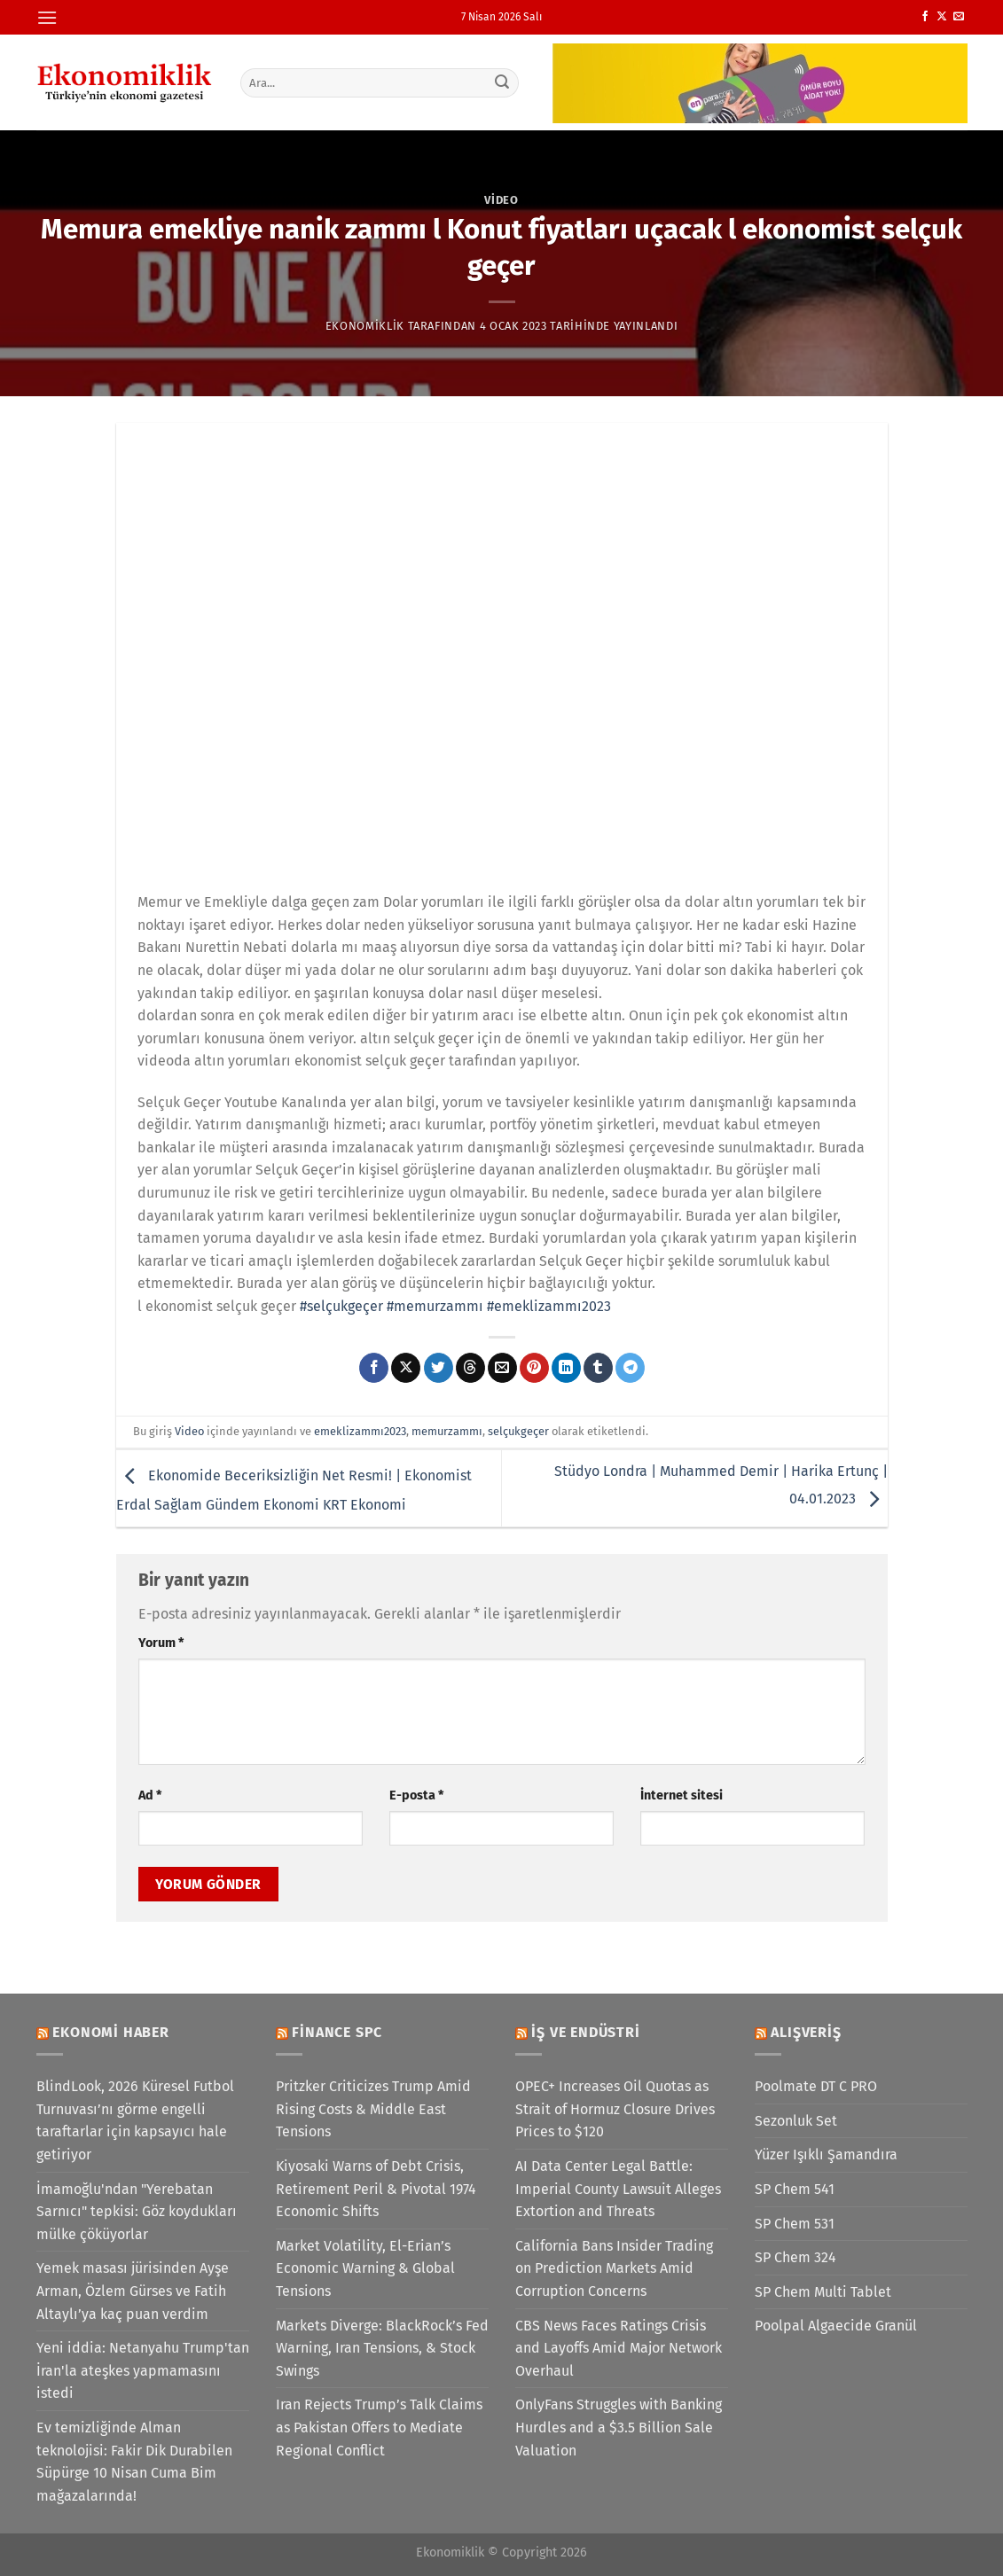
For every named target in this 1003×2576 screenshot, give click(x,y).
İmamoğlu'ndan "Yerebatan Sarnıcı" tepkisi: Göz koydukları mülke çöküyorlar (136, 2212)
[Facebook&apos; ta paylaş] (373, 1368)
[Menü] (47, 17)
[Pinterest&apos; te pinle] (534, 1368)
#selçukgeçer (341, 1306)
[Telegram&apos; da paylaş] (630, 1368)
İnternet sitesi (681, 1795)
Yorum (161, 1643)
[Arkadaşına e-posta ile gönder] (502, 1368)
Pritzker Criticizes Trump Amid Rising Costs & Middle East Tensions (373, 2109)
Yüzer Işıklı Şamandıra (826, 2154)
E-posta (416, 1795)
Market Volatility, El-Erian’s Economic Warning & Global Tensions (365, 2268)
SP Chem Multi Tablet (823, 2291)
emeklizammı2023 (360, 1431)
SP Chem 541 (795, 2189)
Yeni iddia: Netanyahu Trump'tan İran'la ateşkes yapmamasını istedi (142, 2370)
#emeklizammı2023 (549, 1306)
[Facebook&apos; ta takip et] (925, 17)
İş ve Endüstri (585, 2032)
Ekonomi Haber (110, 2032)
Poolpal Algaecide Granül (836, 2325)
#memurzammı (435, 1306)
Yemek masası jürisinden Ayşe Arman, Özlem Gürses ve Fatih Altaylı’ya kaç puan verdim (132, 2291)
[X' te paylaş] (405, 1368)
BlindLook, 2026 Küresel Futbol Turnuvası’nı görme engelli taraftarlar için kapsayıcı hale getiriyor (135, 2120)
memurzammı (446, 1431)
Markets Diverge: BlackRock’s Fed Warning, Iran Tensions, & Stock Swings (382, 2348)
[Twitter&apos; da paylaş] (438, 1368)
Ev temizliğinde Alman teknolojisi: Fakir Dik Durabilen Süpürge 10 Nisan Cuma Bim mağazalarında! (134, 2461)
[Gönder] (502, 82)
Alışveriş (806, 2032)
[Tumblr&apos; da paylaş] (598, 1368)
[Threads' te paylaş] (470, 1368)
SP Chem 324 (795, 2257)
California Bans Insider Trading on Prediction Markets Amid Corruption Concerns (614, 2268)
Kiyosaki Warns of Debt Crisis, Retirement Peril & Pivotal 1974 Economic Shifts (376, 2189)
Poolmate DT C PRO (816, 2086)
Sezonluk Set (796, 2120)
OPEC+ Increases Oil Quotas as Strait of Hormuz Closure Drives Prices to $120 (615, 2109)
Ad (149, 1795)
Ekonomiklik (364, 325)
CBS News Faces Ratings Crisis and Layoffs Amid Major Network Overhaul (618, 2348)
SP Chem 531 (795, 2223)
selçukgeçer (518, 1431)
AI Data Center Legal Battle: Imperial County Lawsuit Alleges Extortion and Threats (618, 2189)
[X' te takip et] (941, 17)
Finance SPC (337, 2032)
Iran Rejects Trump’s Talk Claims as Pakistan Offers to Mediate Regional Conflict (379, 2427)
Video (501, 200)
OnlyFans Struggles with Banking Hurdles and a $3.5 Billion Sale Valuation (618, 2427)
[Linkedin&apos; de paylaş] (566, 1368)
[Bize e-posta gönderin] (958, 17)
